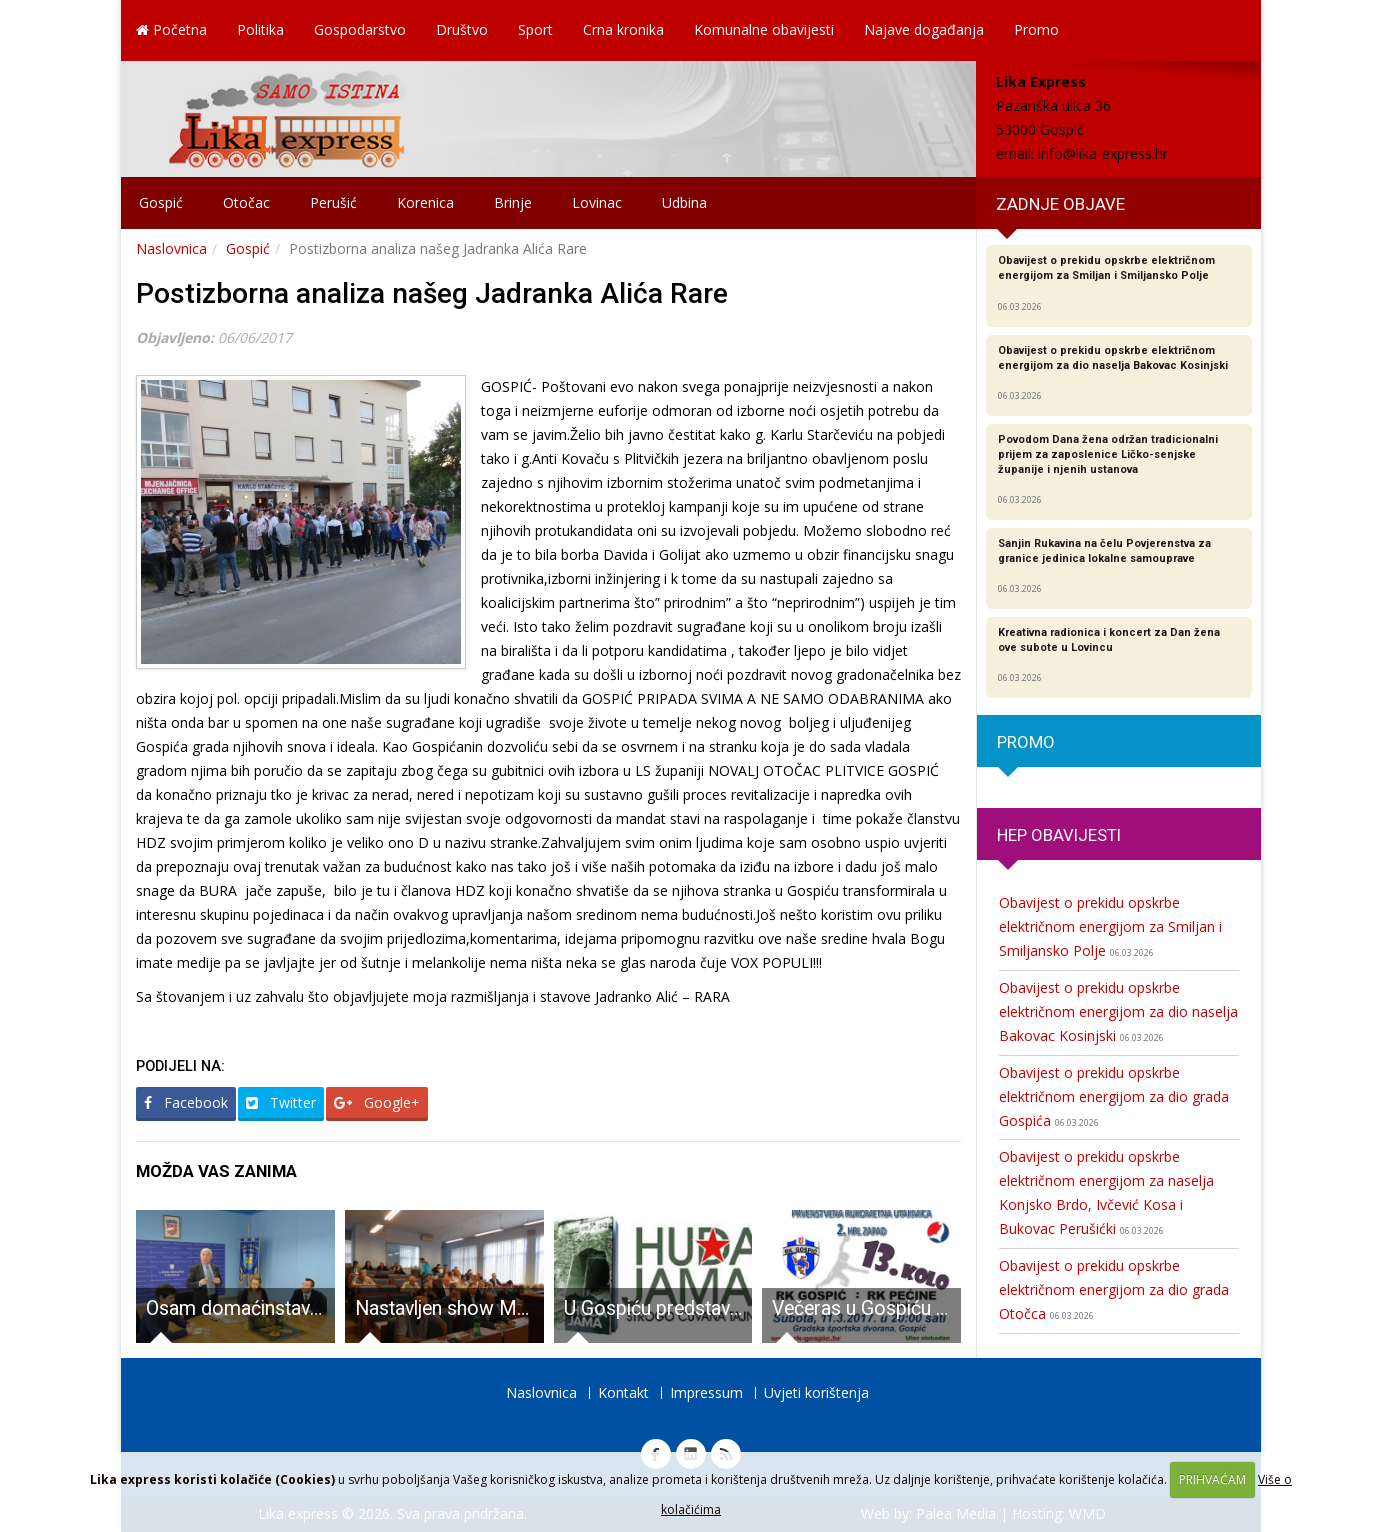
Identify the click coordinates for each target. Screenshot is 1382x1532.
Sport (535, 29)
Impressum (706, 1392)
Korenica (425, 202)
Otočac (246, 202)
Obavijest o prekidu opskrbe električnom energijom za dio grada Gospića (1114, 1096)
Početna (171, 29)
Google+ (377, 1102)
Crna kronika (623, 29)
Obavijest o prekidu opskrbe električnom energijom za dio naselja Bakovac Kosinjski (1118, 1011)
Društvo (462, 29)
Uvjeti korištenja (816, 1392)
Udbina (684, 202)
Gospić (161, 202)
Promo (1036, 29)
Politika (260, 29)
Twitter (281, 1102)
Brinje (513, 202)
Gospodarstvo (360, 29)
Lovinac (597, 202)
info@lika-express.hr (1103, 153)
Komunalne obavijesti (764, 29)
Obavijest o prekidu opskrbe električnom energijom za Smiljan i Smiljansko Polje (1110, 926)
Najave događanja (924, 29)
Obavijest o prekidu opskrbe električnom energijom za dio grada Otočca (1114, 1289)
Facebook (186, 1102)
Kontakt (623, 1392)
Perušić (333, 202)
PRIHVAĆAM (1212, 1479)
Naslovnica (171, 248)
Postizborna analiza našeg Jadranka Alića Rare (432, 293)
